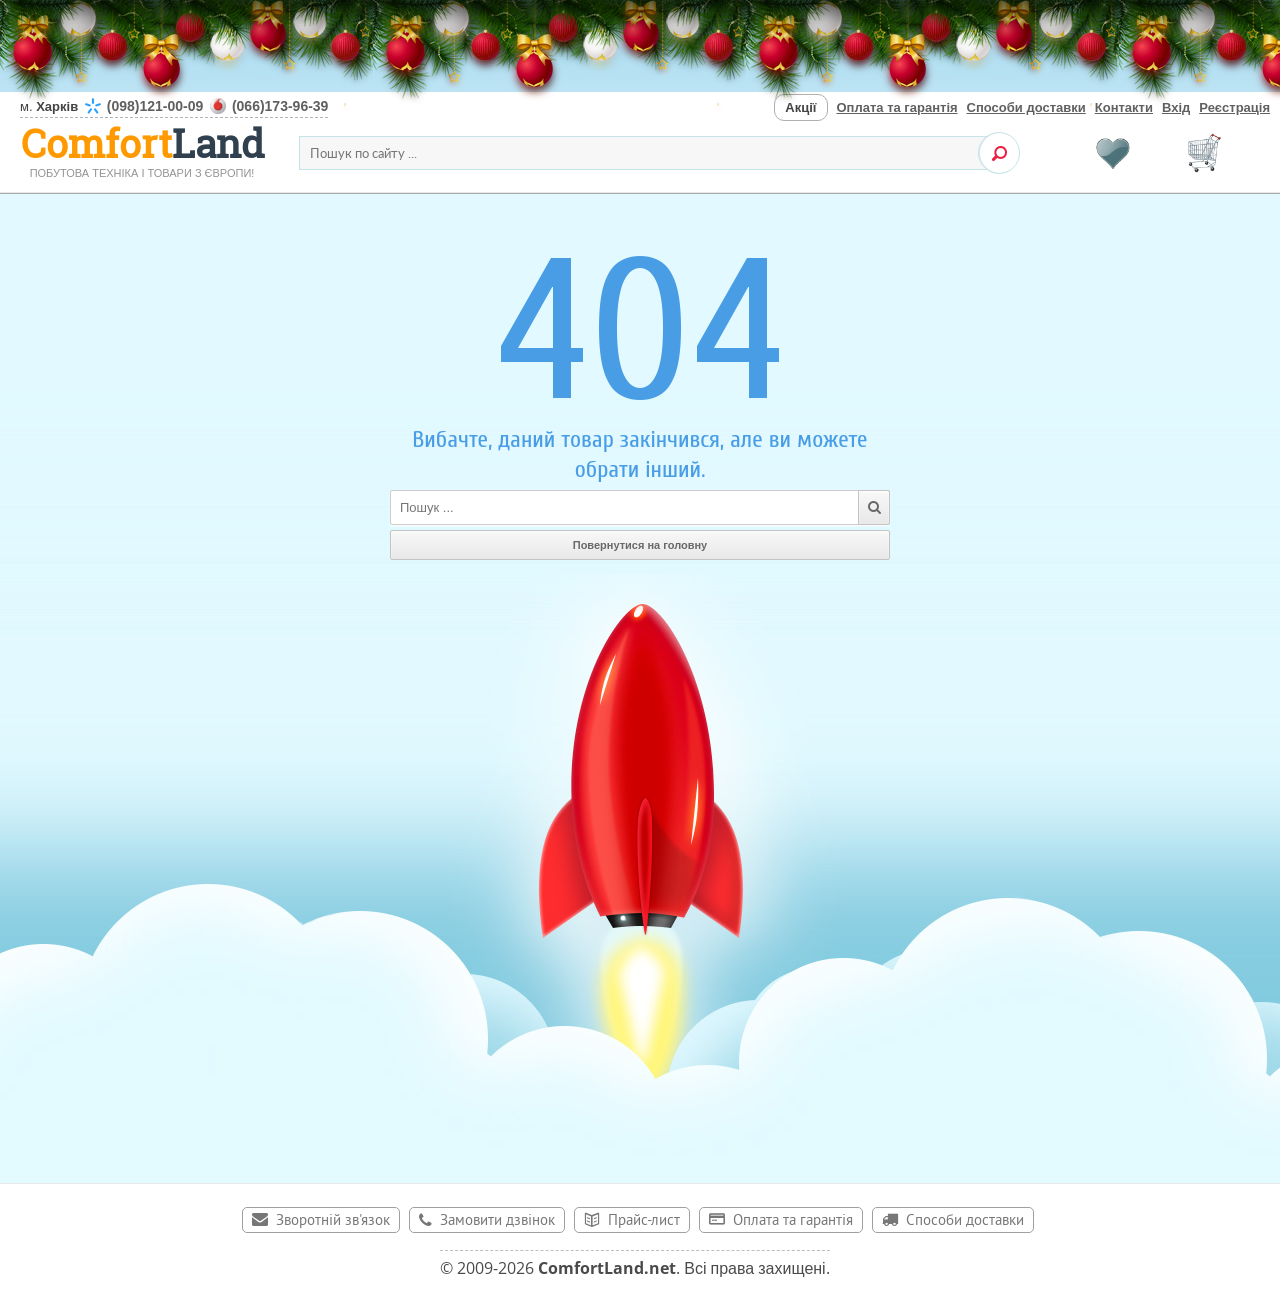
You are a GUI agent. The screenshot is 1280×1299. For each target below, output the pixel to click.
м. (174, 106)
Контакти (1124, 107)
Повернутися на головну (640, 545)
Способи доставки (1026, 107)
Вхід (1176, 107)
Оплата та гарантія (897, 107)
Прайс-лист (644, 1221)
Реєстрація (1234, 107)
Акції (800, 107)
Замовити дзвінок (497, 1221)
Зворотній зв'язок (333, 1221)
